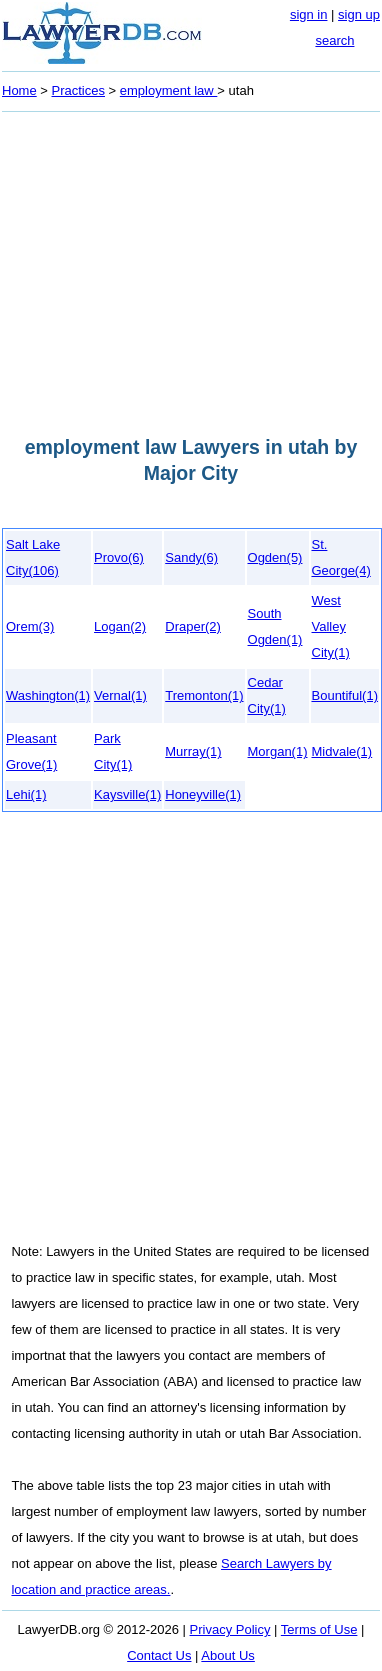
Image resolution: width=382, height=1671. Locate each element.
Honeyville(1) (203, 794)
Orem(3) (30, 626)
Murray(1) (193, 751)
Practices (78, 90)
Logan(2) (120, 626)
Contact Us (159, 1655)
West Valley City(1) (331, 626)
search (334, 40)
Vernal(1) (120, 695)
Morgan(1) (278, 751)
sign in (309, 14)
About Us (227, 1655)
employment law (169, 90)
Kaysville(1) (127, 794)
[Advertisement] (187, 268)
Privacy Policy (230, 1629)
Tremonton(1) (204, 695)
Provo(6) (119, 557)
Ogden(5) (275, 557)
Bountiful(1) (345, 695)
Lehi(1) (26, 794)
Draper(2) (193, 626)
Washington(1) (48, 695)
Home (19, 90)
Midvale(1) (342, 751)
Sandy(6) (191, 557)
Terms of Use (319, 1629)
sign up (359, 14)
